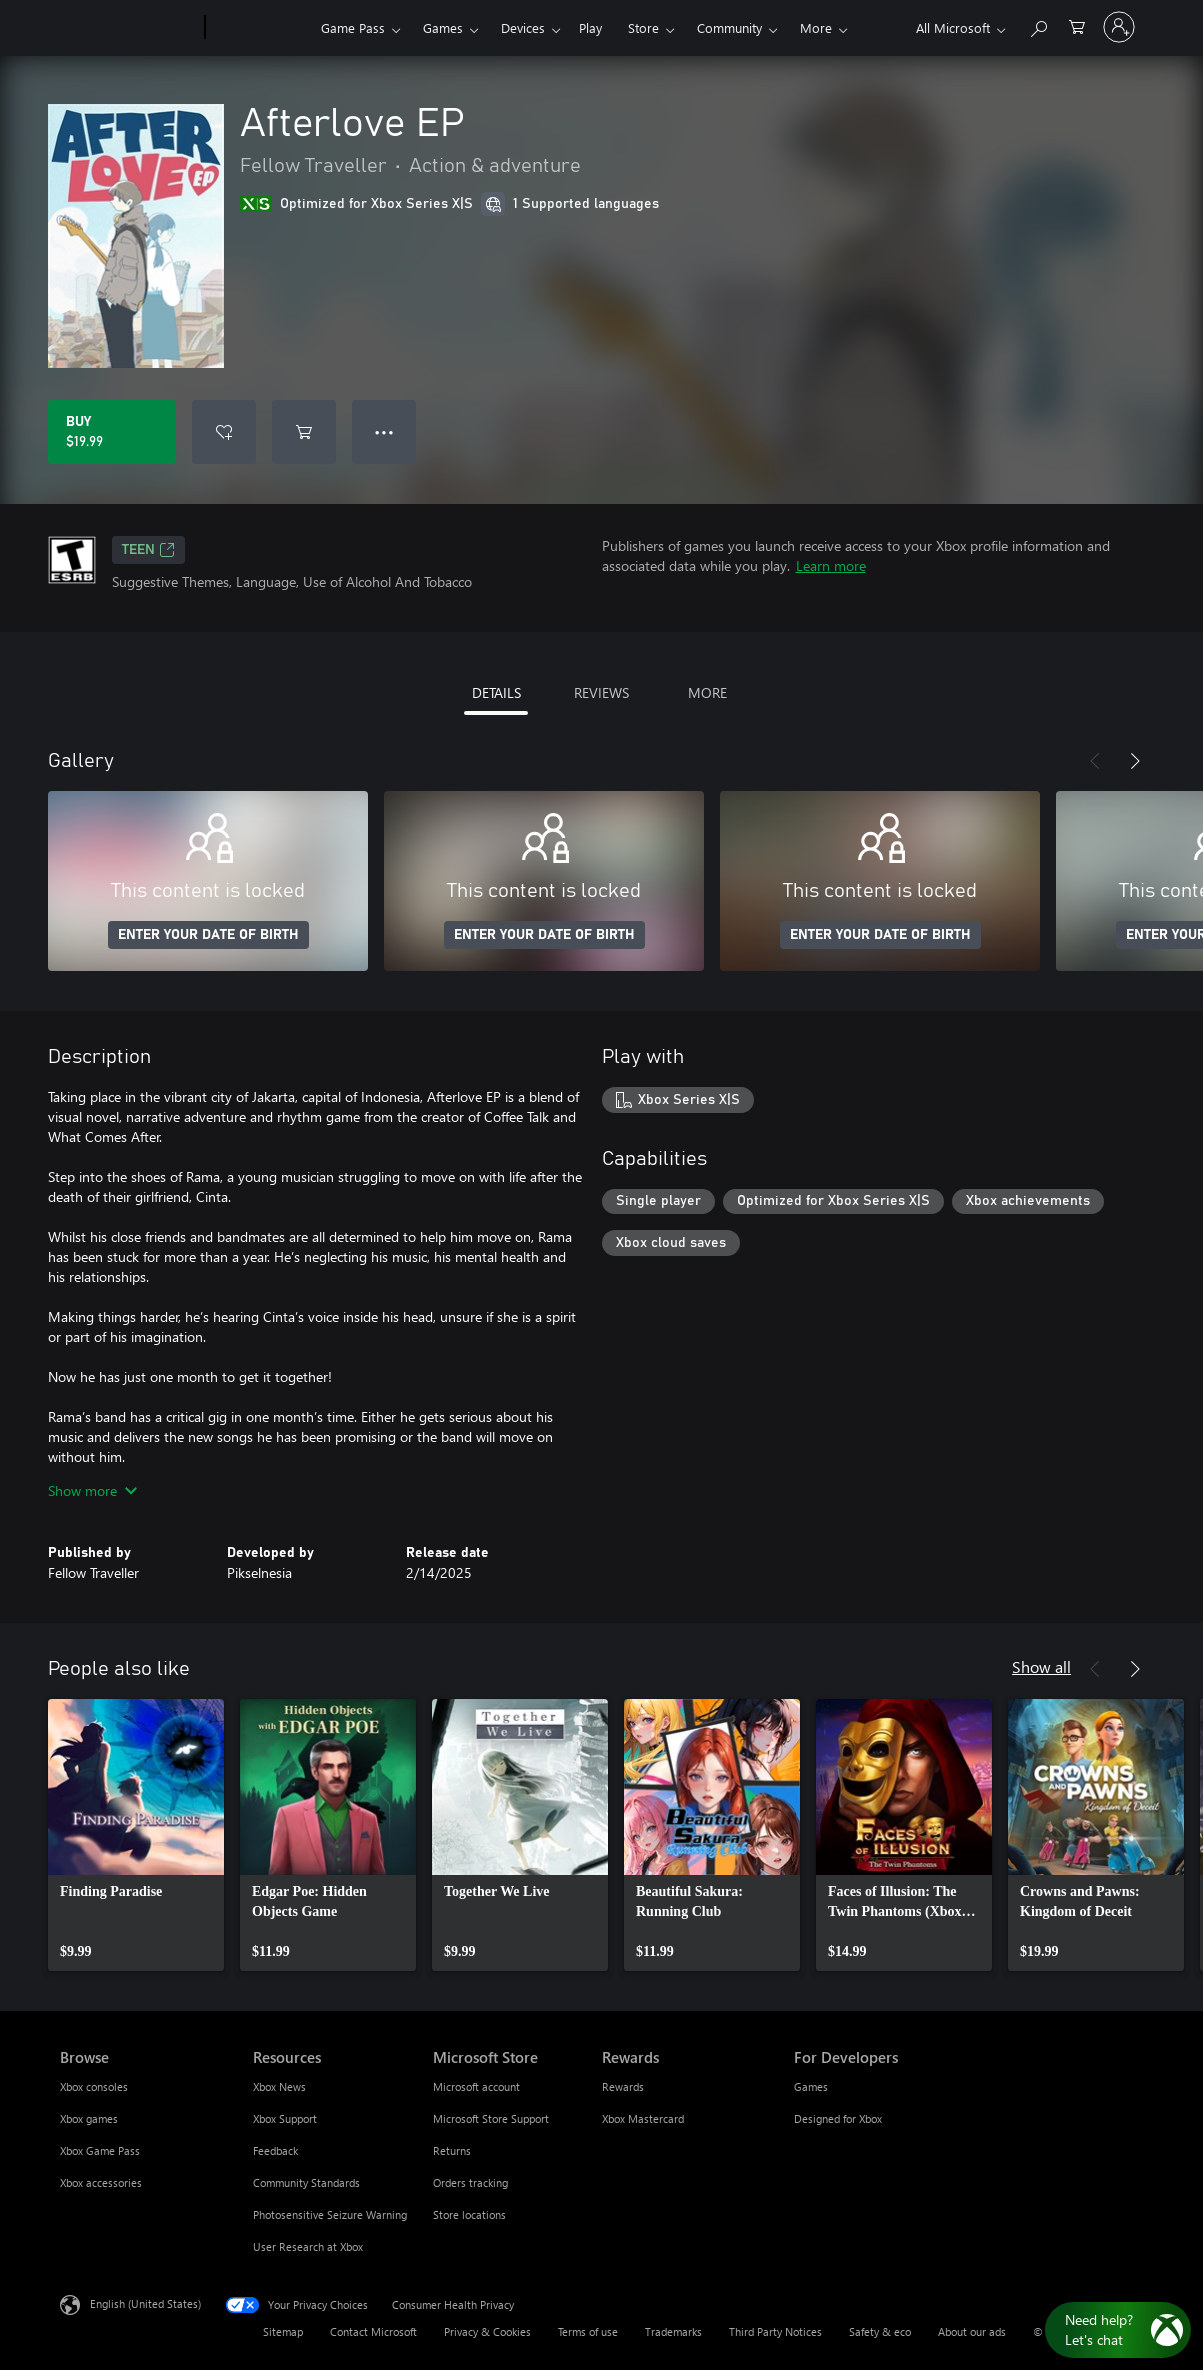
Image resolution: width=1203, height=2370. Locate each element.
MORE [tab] (707, 692)
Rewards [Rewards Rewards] (623, 2086)
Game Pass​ (353, 27)
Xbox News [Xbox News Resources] (279, 2086)
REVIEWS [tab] (601, 692)
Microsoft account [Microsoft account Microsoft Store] (476, 2086)
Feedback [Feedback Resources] (275, 2150)
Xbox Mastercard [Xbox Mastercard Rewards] (643, 2118)
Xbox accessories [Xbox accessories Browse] (101, 2182)
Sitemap (283, 2331)
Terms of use (588, 2331)
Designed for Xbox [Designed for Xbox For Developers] (838, 2118)
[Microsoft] (128, 28)
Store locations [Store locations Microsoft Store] (469, 2214)
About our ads (972, 2331)
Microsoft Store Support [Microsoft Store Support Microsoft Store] (491, 2118)
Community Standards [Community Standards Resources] (306, 2182)
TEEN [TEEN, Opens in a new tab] (148, 550)
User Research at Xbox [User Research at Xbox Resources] (308, 2246)
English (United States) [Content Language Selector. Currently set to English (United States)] (145, 2303)
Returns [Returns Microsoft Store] (452, 2150)
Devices (523, 27)
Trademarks (673, 2331)
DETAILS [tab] (496, 692)
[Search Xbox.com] (1038, 25)
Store (643, 27)
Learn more (831, 565)
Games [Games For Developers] (811, 2086)
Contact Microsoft (373, 2331)
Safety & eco (880, 2331)
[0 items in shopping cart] (1077, 25)
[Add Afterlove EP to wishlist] (224, 432)
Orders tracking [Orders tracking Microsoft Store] (470, 2182)
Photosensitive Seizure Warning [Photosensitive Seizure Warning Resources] (330, 2214)
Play (590, 27)
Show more (92, 1490)
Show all (1041, 1666)
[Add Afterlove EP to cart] (304, 432)
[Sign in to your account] (1119, 27)
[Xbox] (260, 28)
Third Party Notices (775, 2331)
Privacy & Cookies (487, 2331)
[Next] (1135, 761)
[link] (136, 1835)
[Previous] (1095, 761)
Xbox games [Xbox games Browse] (89, 2118)
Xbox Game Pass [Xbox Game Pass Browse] (100, 2150)
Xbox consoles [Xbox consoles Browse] (94, 2086)
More (816, 27)
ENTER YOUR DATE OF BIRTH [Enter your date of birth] (208, 935)
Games (443, 27)
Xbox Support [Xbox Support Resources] (285, 2118)
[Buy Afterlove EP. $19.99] (112, 432)
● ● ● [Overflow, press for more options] (384, 431)
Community (729, 27)
